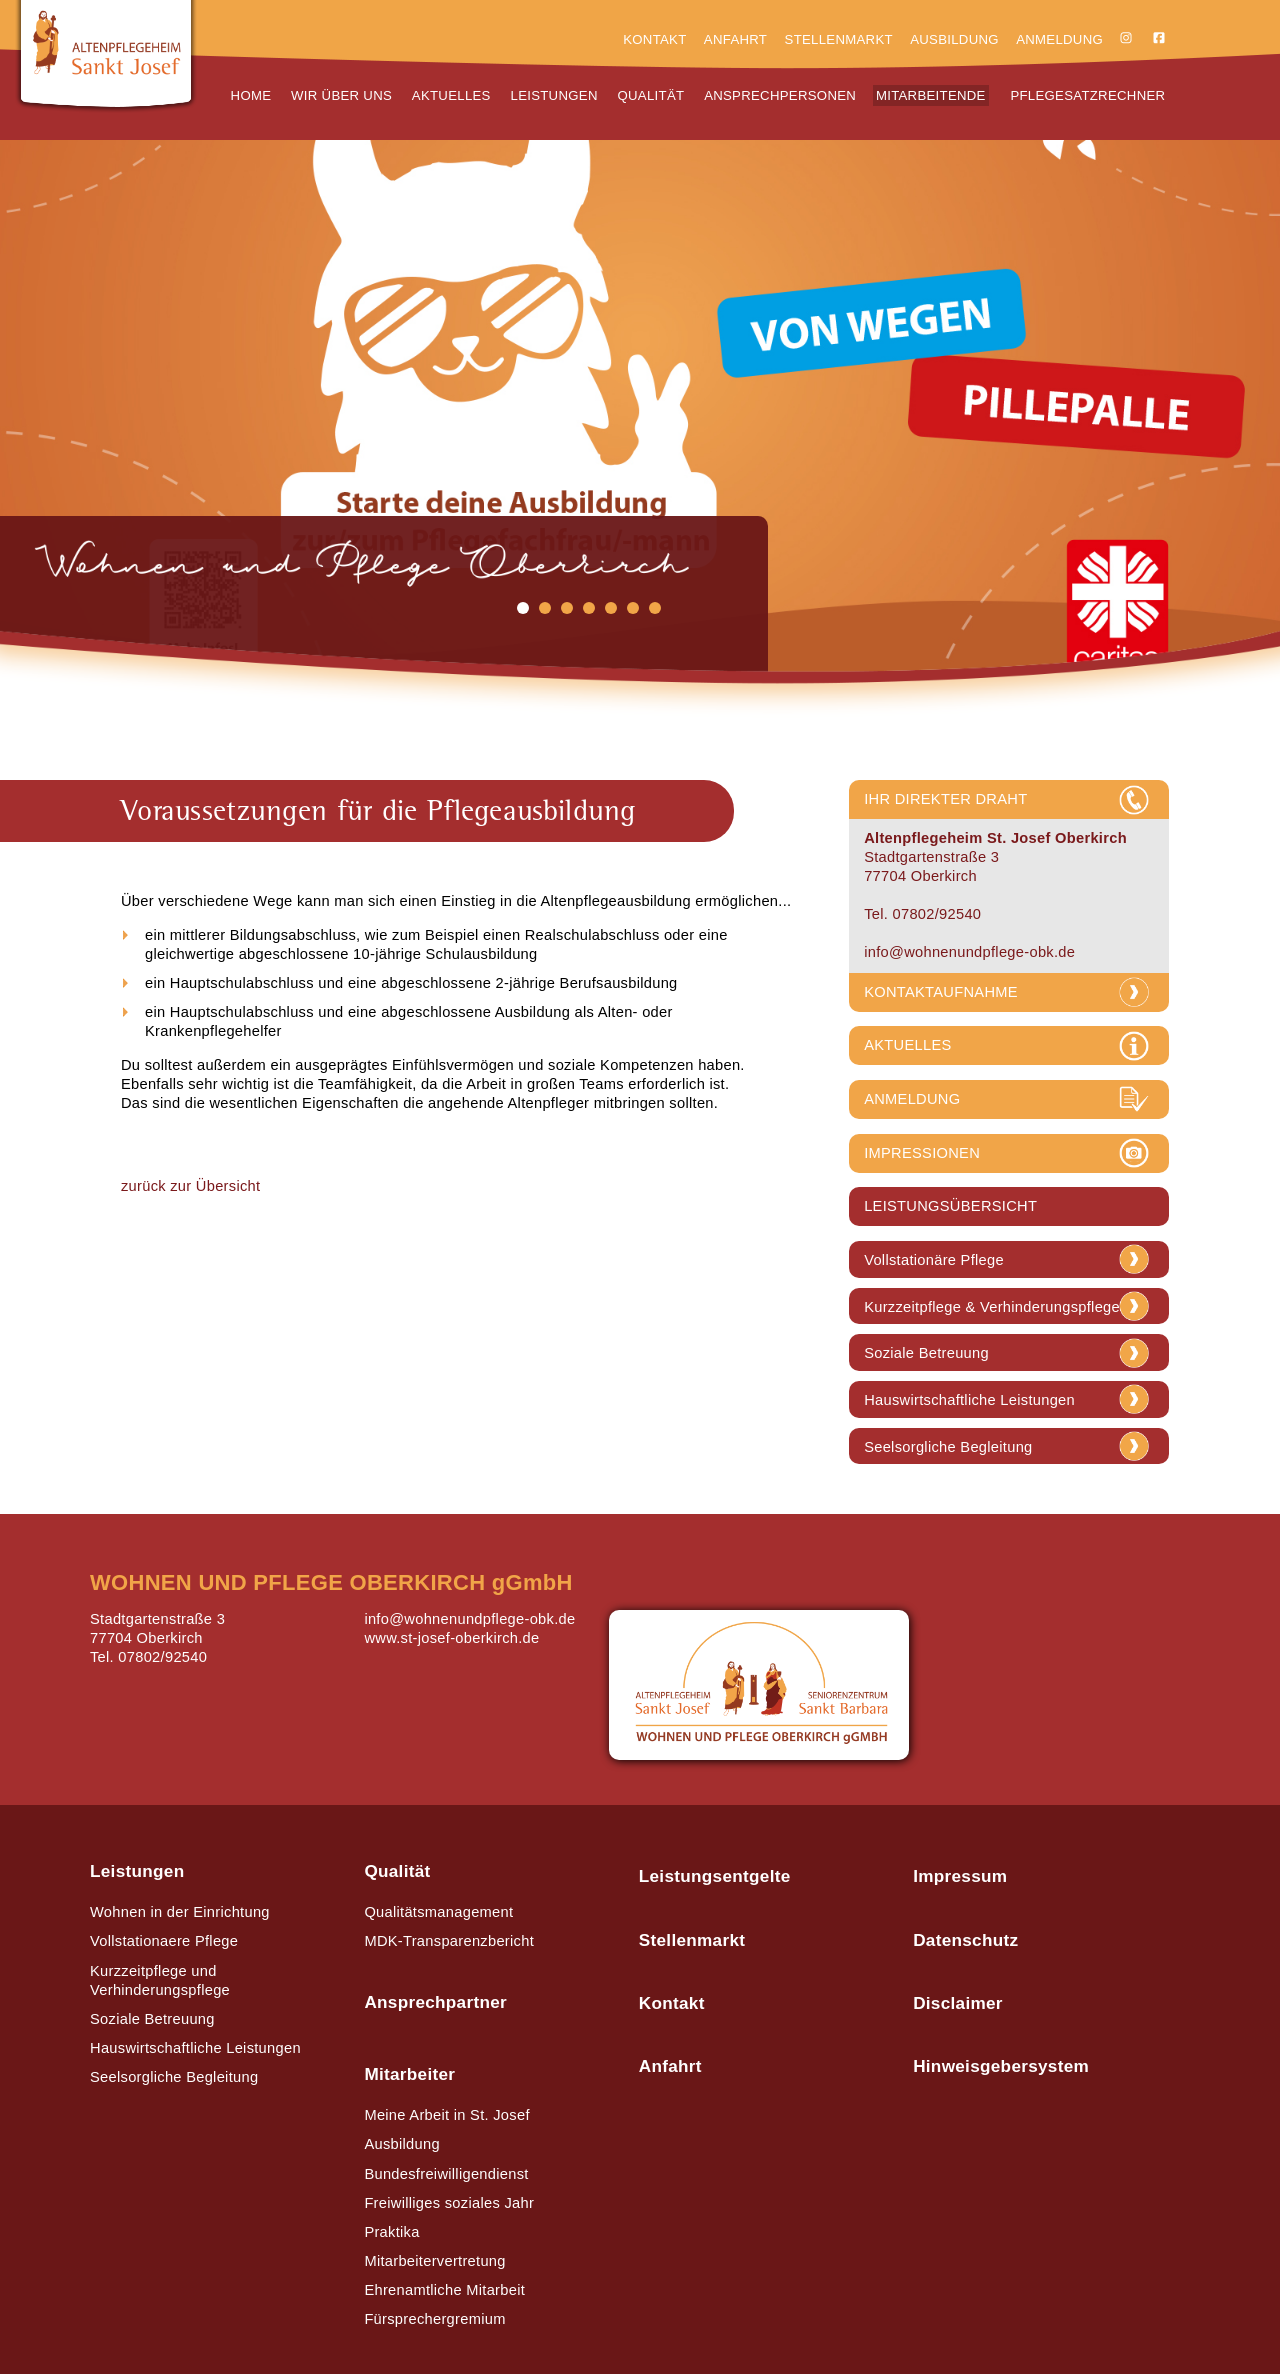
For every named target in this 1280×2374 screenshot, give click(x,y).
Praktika (391, 2232)
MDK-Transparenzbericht (449, 1941)
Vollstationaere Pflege (164, 1941)
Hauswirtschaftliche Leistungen (969, 1400)
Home (251, 95)
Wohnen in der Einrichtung (180, 1912)
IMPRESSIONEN (922, 1153)
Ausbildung (954, 39)
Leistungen (554, 95)
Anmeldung (1059, 39)
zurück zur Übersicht (190, 1186)
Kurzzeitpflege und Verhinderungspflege (160, 1980)
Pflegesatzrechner (1087, 95)
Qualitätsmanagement (438, 1912)
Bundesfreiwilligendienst (446, 2174)
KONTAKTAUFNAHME (941, 992)
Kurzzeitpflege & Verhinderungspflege (992, 1307)
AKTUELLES (907, 1045)
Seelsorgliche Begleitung (948, 1447)
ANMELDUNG (912, 1099)
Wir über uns (341, 95)
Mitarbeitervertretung (434, 2261)
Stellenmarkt (839, 39)
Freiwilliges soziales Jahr (449, 2203)
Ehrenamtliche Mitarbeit (444, 2290)
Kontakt (654, 39)
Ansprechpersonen (780, 95)
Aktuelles (451, 95)
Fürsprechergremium (434, 2319)
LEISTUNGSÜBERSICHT (950, 1206)
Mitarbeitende (931, 95)
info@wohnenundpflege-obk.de (969, 952)
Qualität (651, 95)
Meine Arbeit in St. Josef (446, 2115)
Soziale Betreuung (926, 1353)
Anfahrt (735, 39)
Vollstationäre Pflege (934, 1260)
